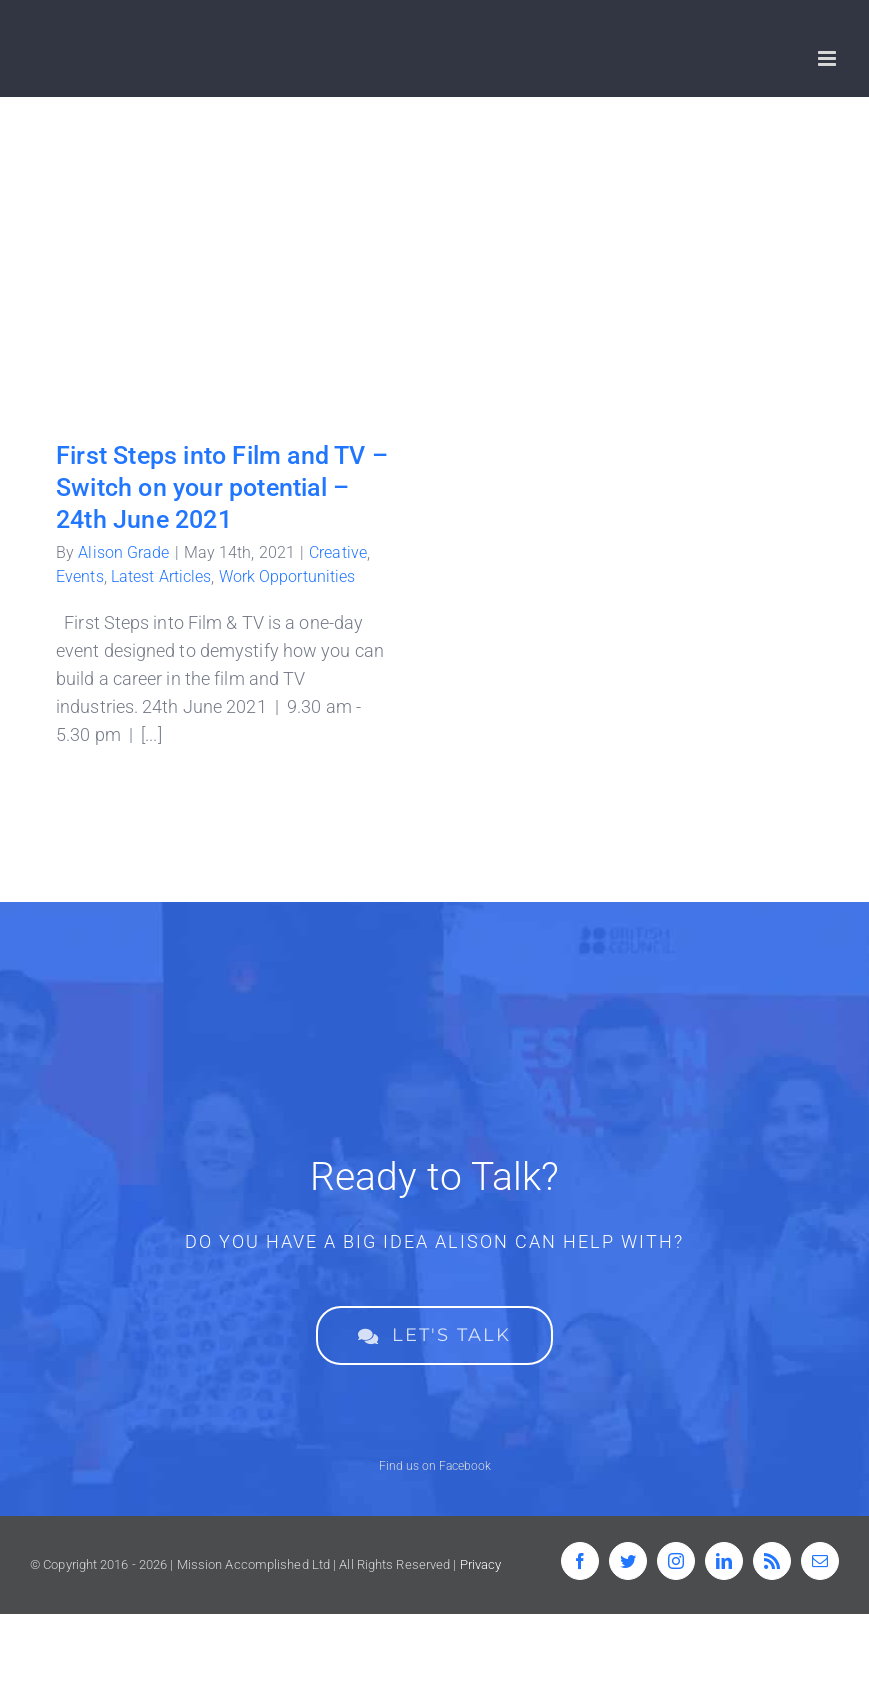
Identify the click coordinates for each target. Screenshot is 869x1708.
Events (80, 576)
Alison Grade (123, 552)
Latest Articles (161, 576)
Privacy (481, 1564)
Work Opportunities (287, 576)
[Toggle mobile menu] (828, 58)
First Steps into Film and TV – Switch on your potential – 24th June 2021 (222, 487)
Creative (338, 552)
